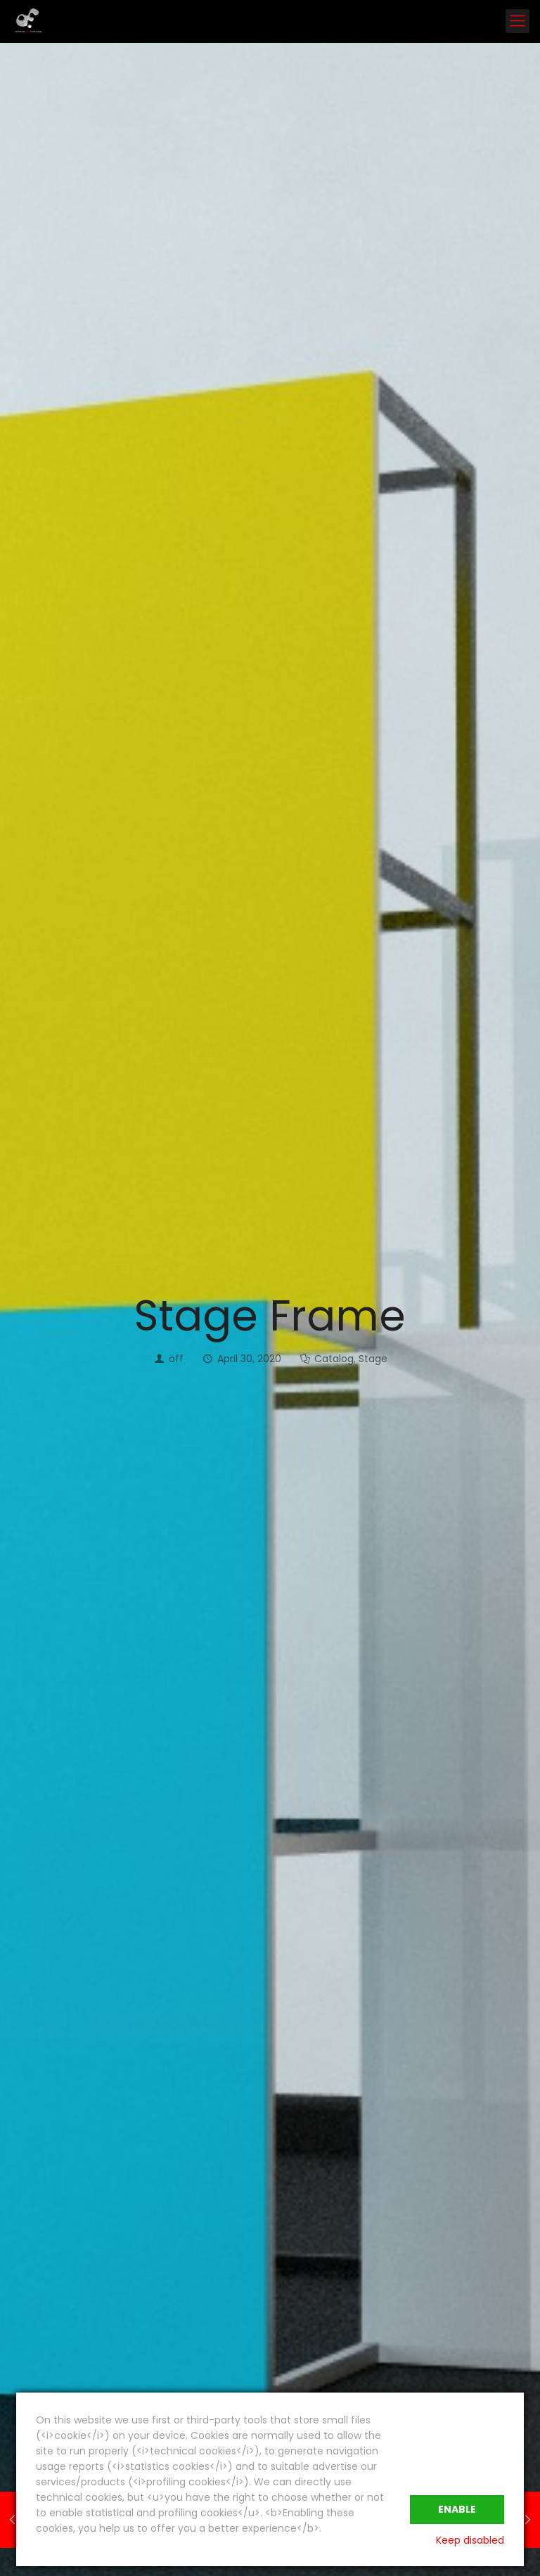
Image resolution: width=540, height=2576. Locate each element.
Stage (373, 1359)
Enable (457, 2509)
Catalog (334, 1359)
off (176, 1359)
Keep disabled (470, 2540)
